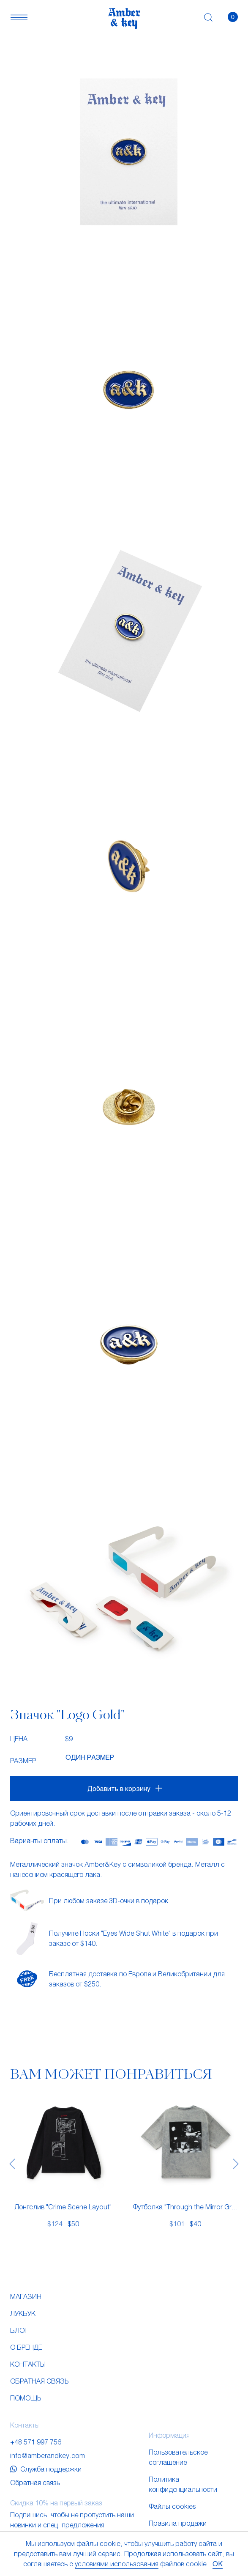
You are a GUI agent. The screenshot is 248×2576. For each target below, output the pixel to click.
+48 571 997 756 (35, 2442)
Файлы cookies (172, 2506)
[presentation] (12, 2163)
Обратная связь (39, 2381)
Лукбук (22, 2313)
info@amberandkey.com (47, 2455)
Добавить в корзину (118, 1788)
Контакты (28, 2364)
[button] (19, 17)
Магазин (25, 2296)
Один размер (89, 1757)
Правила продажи (178, 2523)
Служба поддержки (46, 2469)
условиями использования (116, 2564)
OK (218, 2564)
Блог (19, 2330)
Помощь (25, 2398)
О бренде (26, 2347)
